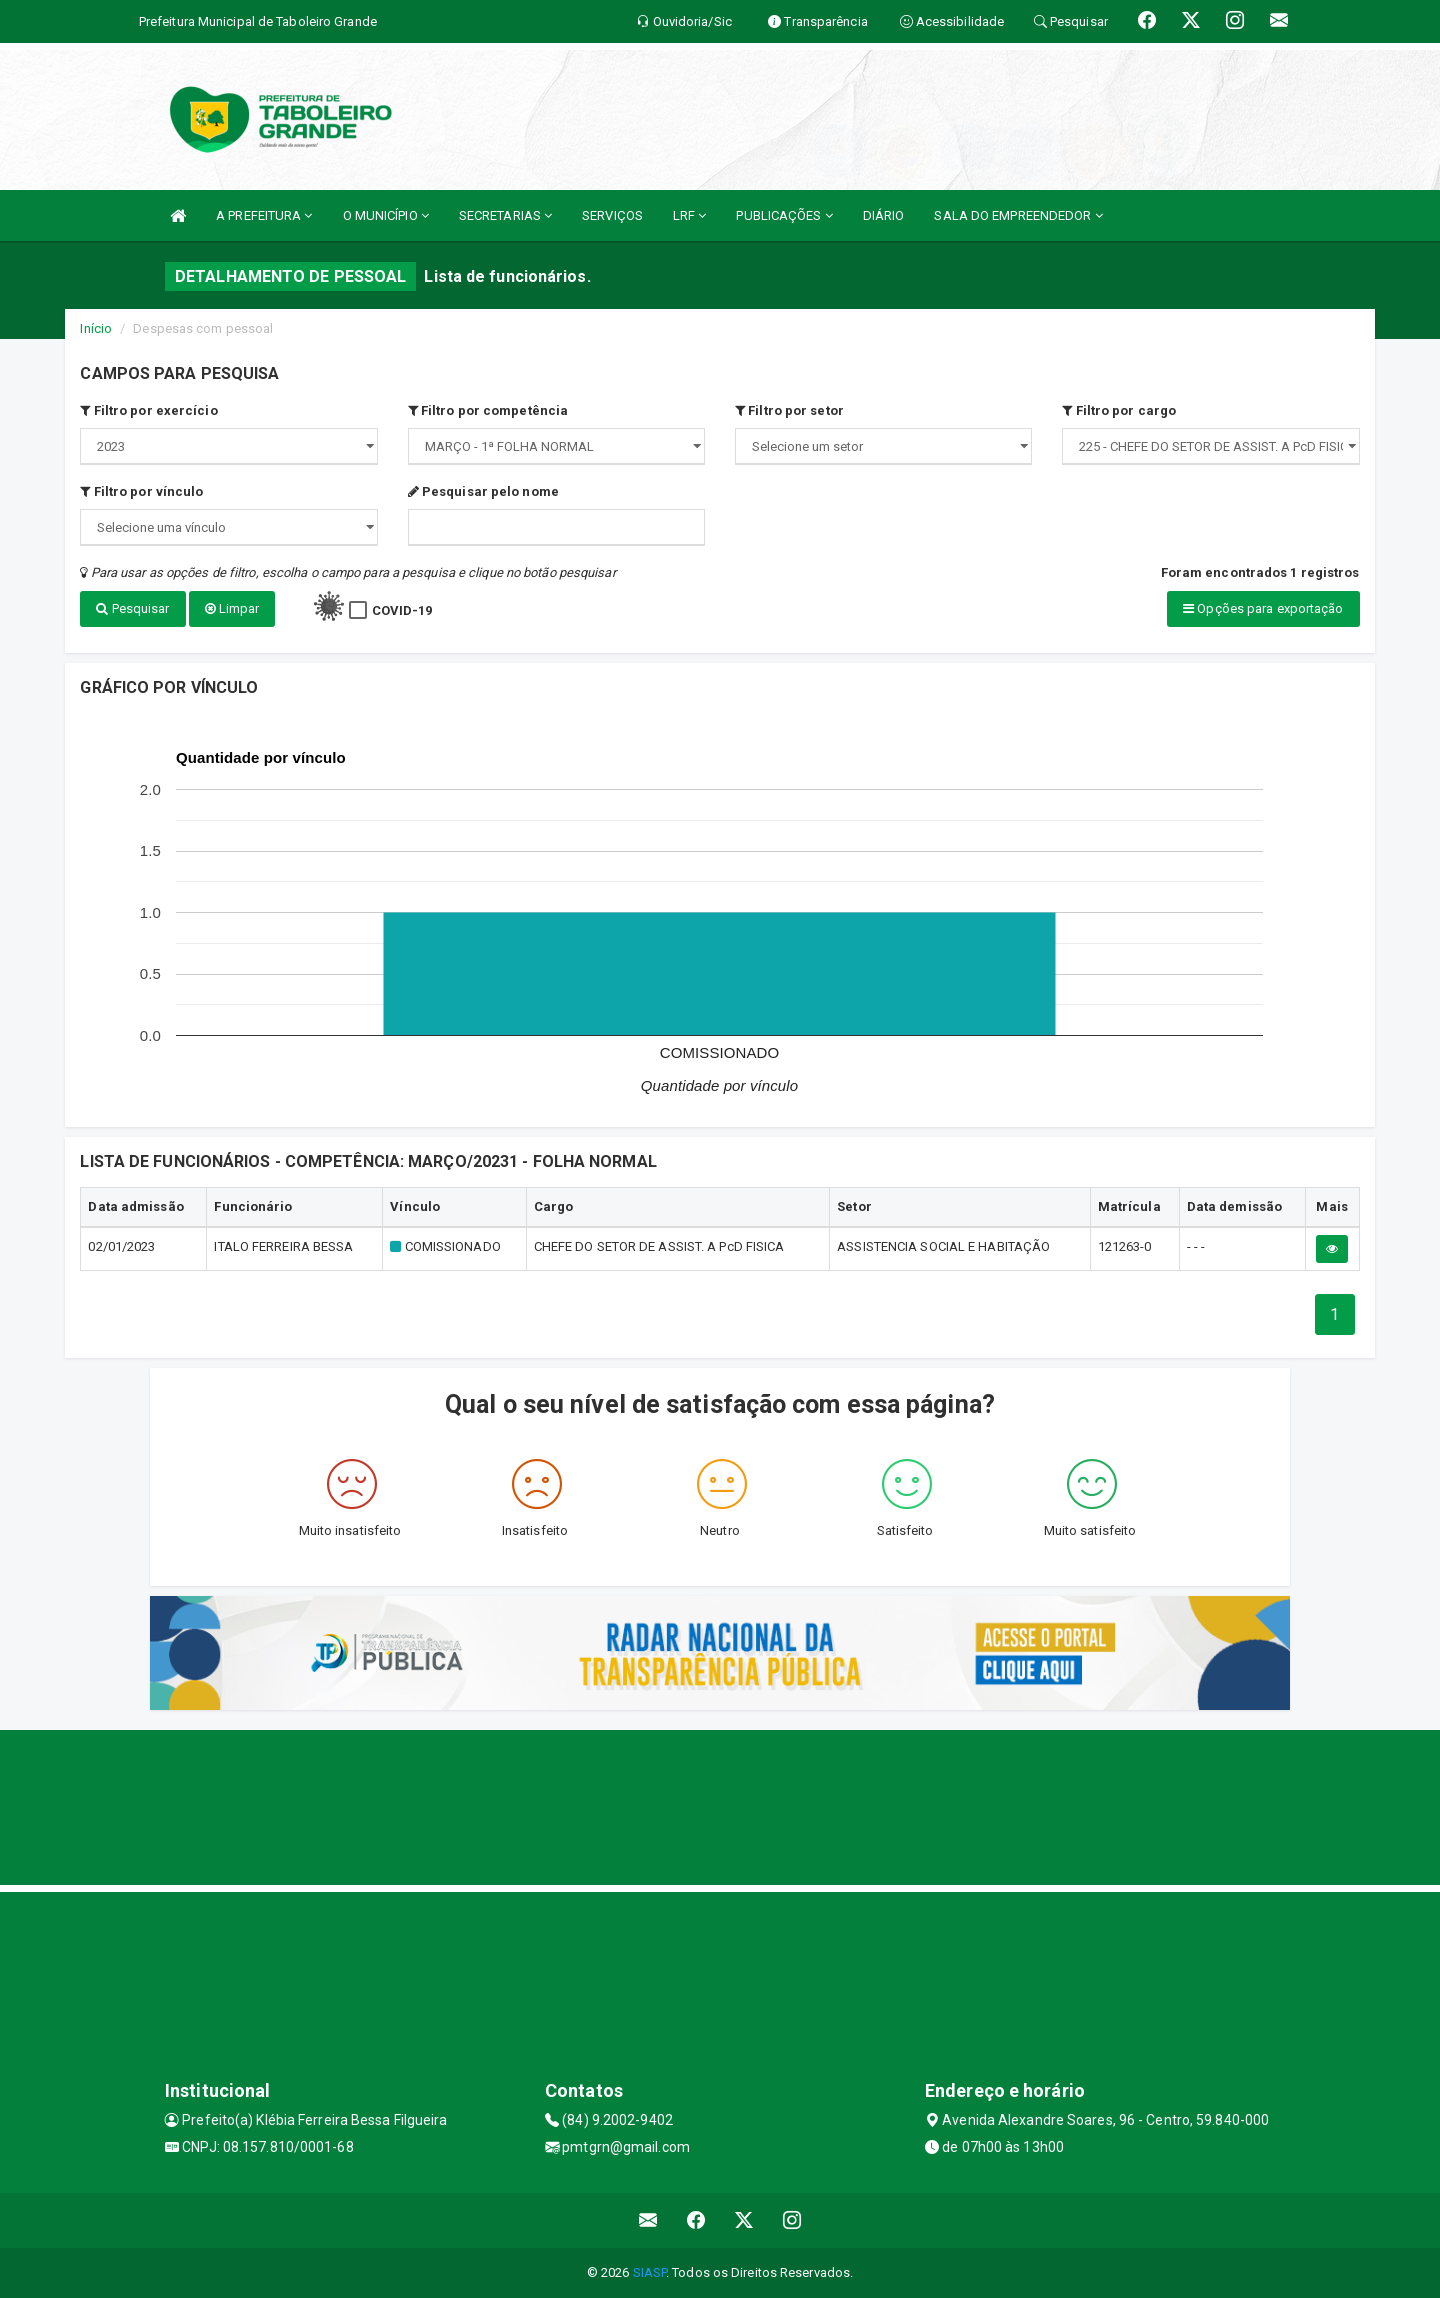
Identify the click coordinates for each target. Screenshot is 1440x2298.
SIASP (650, 2272)
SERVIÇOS (612, 215)
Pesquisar (132, 608)
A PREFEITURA (264, 215)
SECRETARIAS (505, 215)
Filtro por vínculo (141, 491)
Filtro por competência (488, 410)
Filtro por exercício (148, 410)
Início (96, 328)
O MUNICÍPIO (386, 215)
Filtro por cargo (1119, 410)
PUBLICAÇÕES (784, 215)
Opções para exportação (1263, 608)
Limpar (232, 608)
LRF (690, 215)
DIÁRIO (884, 215)
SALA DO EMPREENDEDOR (1018, 215)
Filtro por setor (789, 410)
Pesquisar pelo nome (483, 491)
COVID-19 (402, 610)
